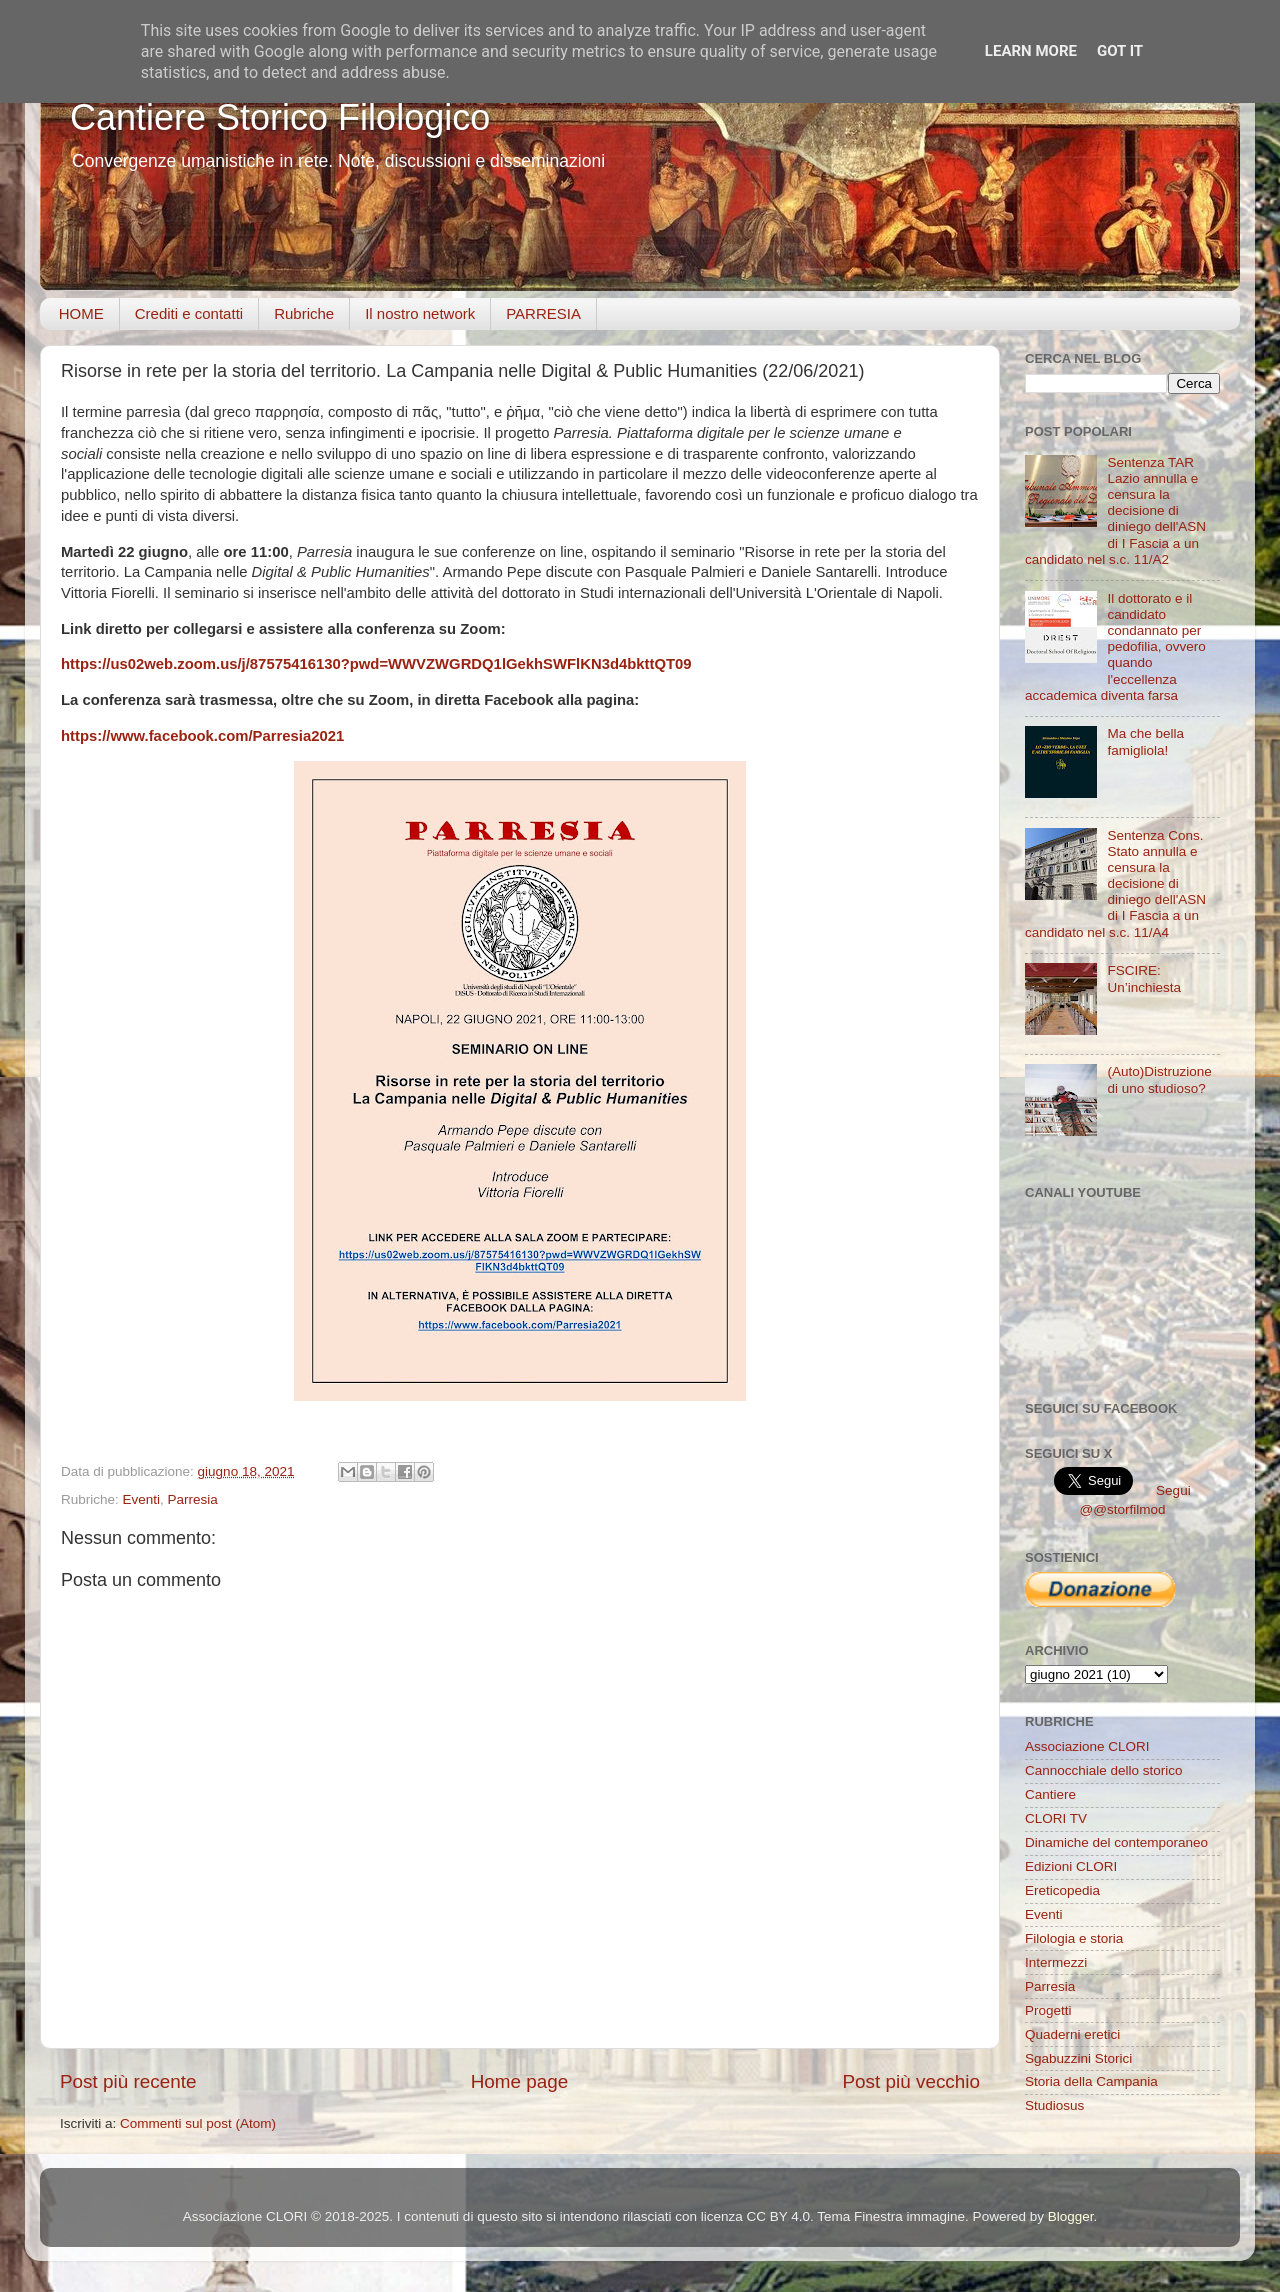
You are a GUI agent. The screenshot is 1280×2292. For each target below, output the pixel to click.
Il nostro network (420, 313)
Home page (520, 2081)
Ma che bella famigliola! (1145, 741)
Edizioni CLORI (1071, 1866)
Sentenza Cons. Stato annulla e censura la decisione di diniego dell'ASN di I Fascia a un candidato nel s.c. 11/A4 (1115, 884)
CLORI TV (1056, 1818)
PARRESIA (543, 313)
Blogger (1071, 2216)
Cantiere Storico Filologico (280, 117)
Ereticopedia (1062, 1890)
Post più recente (128, 2081)
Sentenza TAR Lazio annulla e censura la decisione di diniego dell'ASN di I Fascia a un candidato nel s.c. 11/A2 (1115, 511)
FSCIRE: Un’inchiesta (1144, 978)
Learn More (1031, 51)
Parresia (193, 1499)
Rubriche (304, 313)
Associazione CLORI (1087, 1746)
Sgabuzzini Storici (1078, 2058)
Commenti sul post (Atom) (198, 2123)
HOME (81, 313)
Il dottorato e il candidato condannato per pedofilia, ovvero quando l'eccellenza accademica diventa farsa (1115, 647)
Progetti (1048, 2010)
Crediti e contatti (189, 313)
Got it (1120, 51)
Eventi (142, 1499)
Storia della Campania (1091, 2081)
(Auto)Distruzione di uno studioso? (1159, 1079)
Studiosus (1054, 2105)
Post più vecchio (911, 2081)
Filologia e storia (1074, 1938)
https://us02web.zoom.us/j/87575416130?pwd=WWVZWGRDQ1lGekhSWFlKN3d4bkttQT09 (376, 664)
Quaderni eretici (1072, 2034)
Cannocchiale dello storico (1104, 1770)
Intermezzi (1056, 1962)
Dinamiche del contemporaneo (1116, 1842)
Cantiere (1050, 1794)
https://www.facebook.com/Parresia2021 (202, 736)
